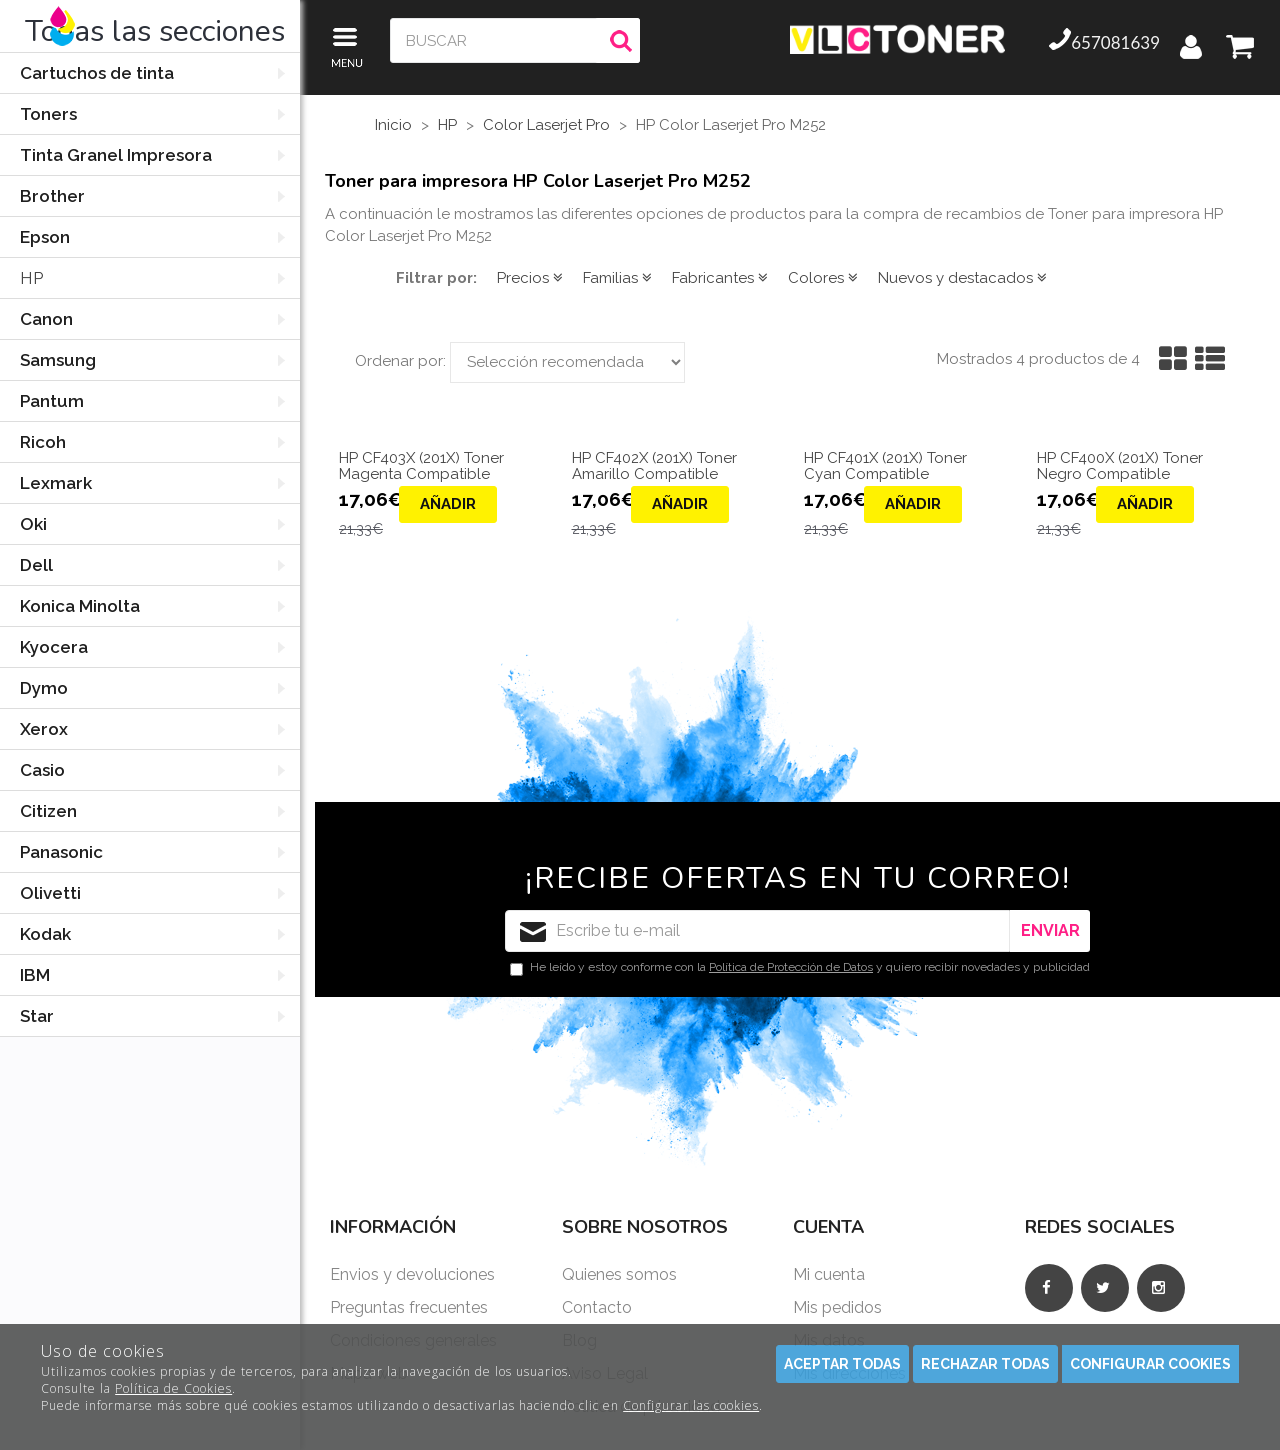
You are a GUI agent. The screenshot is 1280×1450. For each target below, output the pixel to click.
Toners (48, 114)
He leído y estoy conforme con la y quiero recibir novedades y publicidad (800, 968)
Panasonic (61, 852)
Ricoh (43, 442)
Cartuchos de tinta (97, 73)
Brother (52, 196)
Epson (45, 237)
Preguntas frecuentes (409, 1307)
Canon (46, 319)
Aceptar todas (842, 1364)
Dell (36, 565)
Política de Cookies (173, 1388)
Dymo (44, 688)
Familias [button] (617, 278)
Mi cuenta (829, 1274)
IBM (35, 975)
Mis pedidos (837, 1307)
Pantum (52, 401)
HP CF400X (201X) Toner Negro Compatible (1120, 466)
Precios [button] (530, 278)
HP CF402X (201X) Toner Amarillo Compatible (654, 466)
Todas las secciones (155, 31)
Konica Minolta (80, 606)
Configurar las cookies (691, 1405)
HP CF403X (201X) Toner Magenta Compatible (421, 466)
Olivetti (50, 893)
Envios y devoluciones (412, 1274)
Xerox (44, 729)
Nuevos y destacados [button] (962, 278)
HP (31, 278)
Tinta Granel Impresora (116, 155)
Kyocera (54, 647)
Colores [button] (823, 278)
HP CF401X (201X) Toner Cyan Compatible (885, 466)
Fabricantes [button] (720, 278)
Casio (42, 770)
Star (37, 1016)
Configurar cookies (1150, 1364)
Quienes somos (619, 1274)
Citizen (48, 811)
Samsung (58, 360)
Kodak (45, 934)
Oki (33, 524)
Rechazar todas (985, 1364)
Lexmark (56, 483)
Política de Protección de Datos (791, 967)
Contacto (597, 1307)
